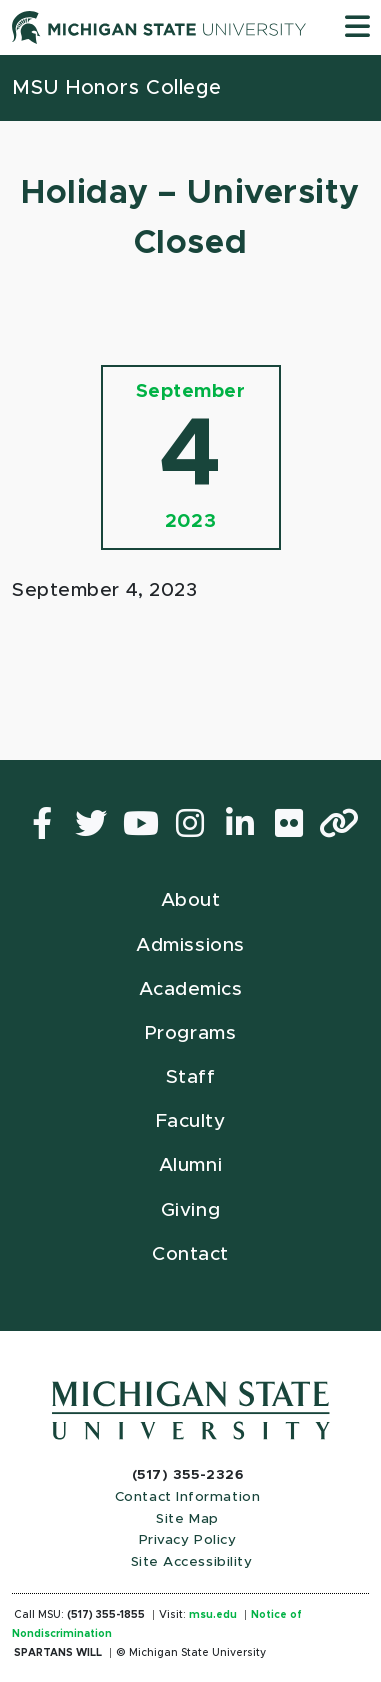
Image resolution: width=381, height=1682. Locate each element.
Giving (190, 1210)
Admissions (190, 945)
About (191, 900)
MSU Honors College (117, 88)
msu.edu (213, 1615)
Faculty (191, 1121)
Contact (190, 1254)
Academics (191, 989)
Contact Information (188, 1497)
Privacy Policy (188, 1540)
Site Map (187, 1519)
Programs (190, 1033)
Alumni (190, 1165)
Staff (191, 1077)
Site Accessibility (192, 1562)
